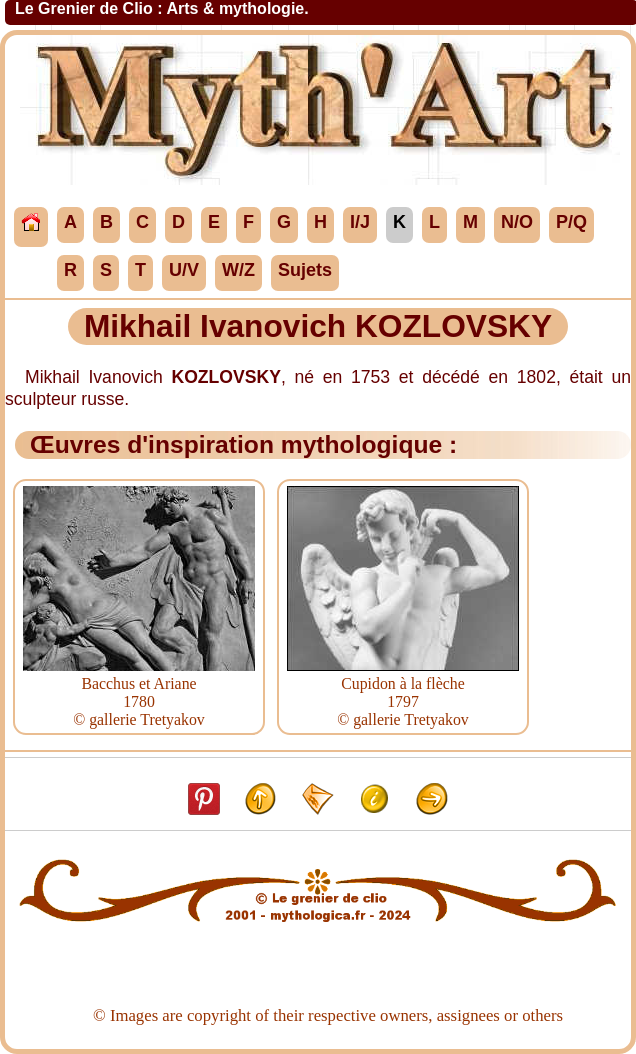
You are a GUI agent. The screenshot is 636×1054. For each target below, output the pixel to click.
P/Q (571, 222)
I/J (360, 222)
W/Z (238, 270)
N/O (517, 222)
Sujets (305, 270)
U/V (184, 270)
